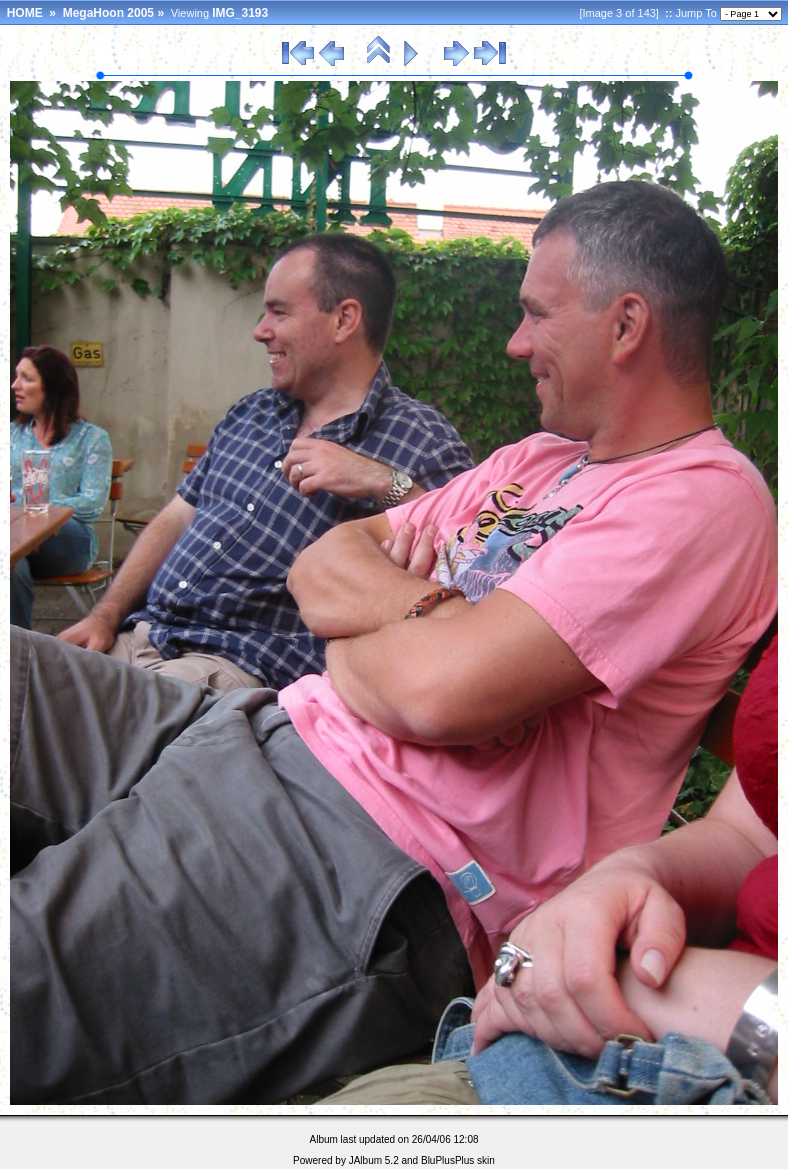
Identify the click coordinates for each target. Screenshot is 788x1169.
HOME (25, 13)
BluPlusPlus (447, 1160)
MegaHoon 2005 (108, 13)
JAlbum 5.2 (374, 1160)
